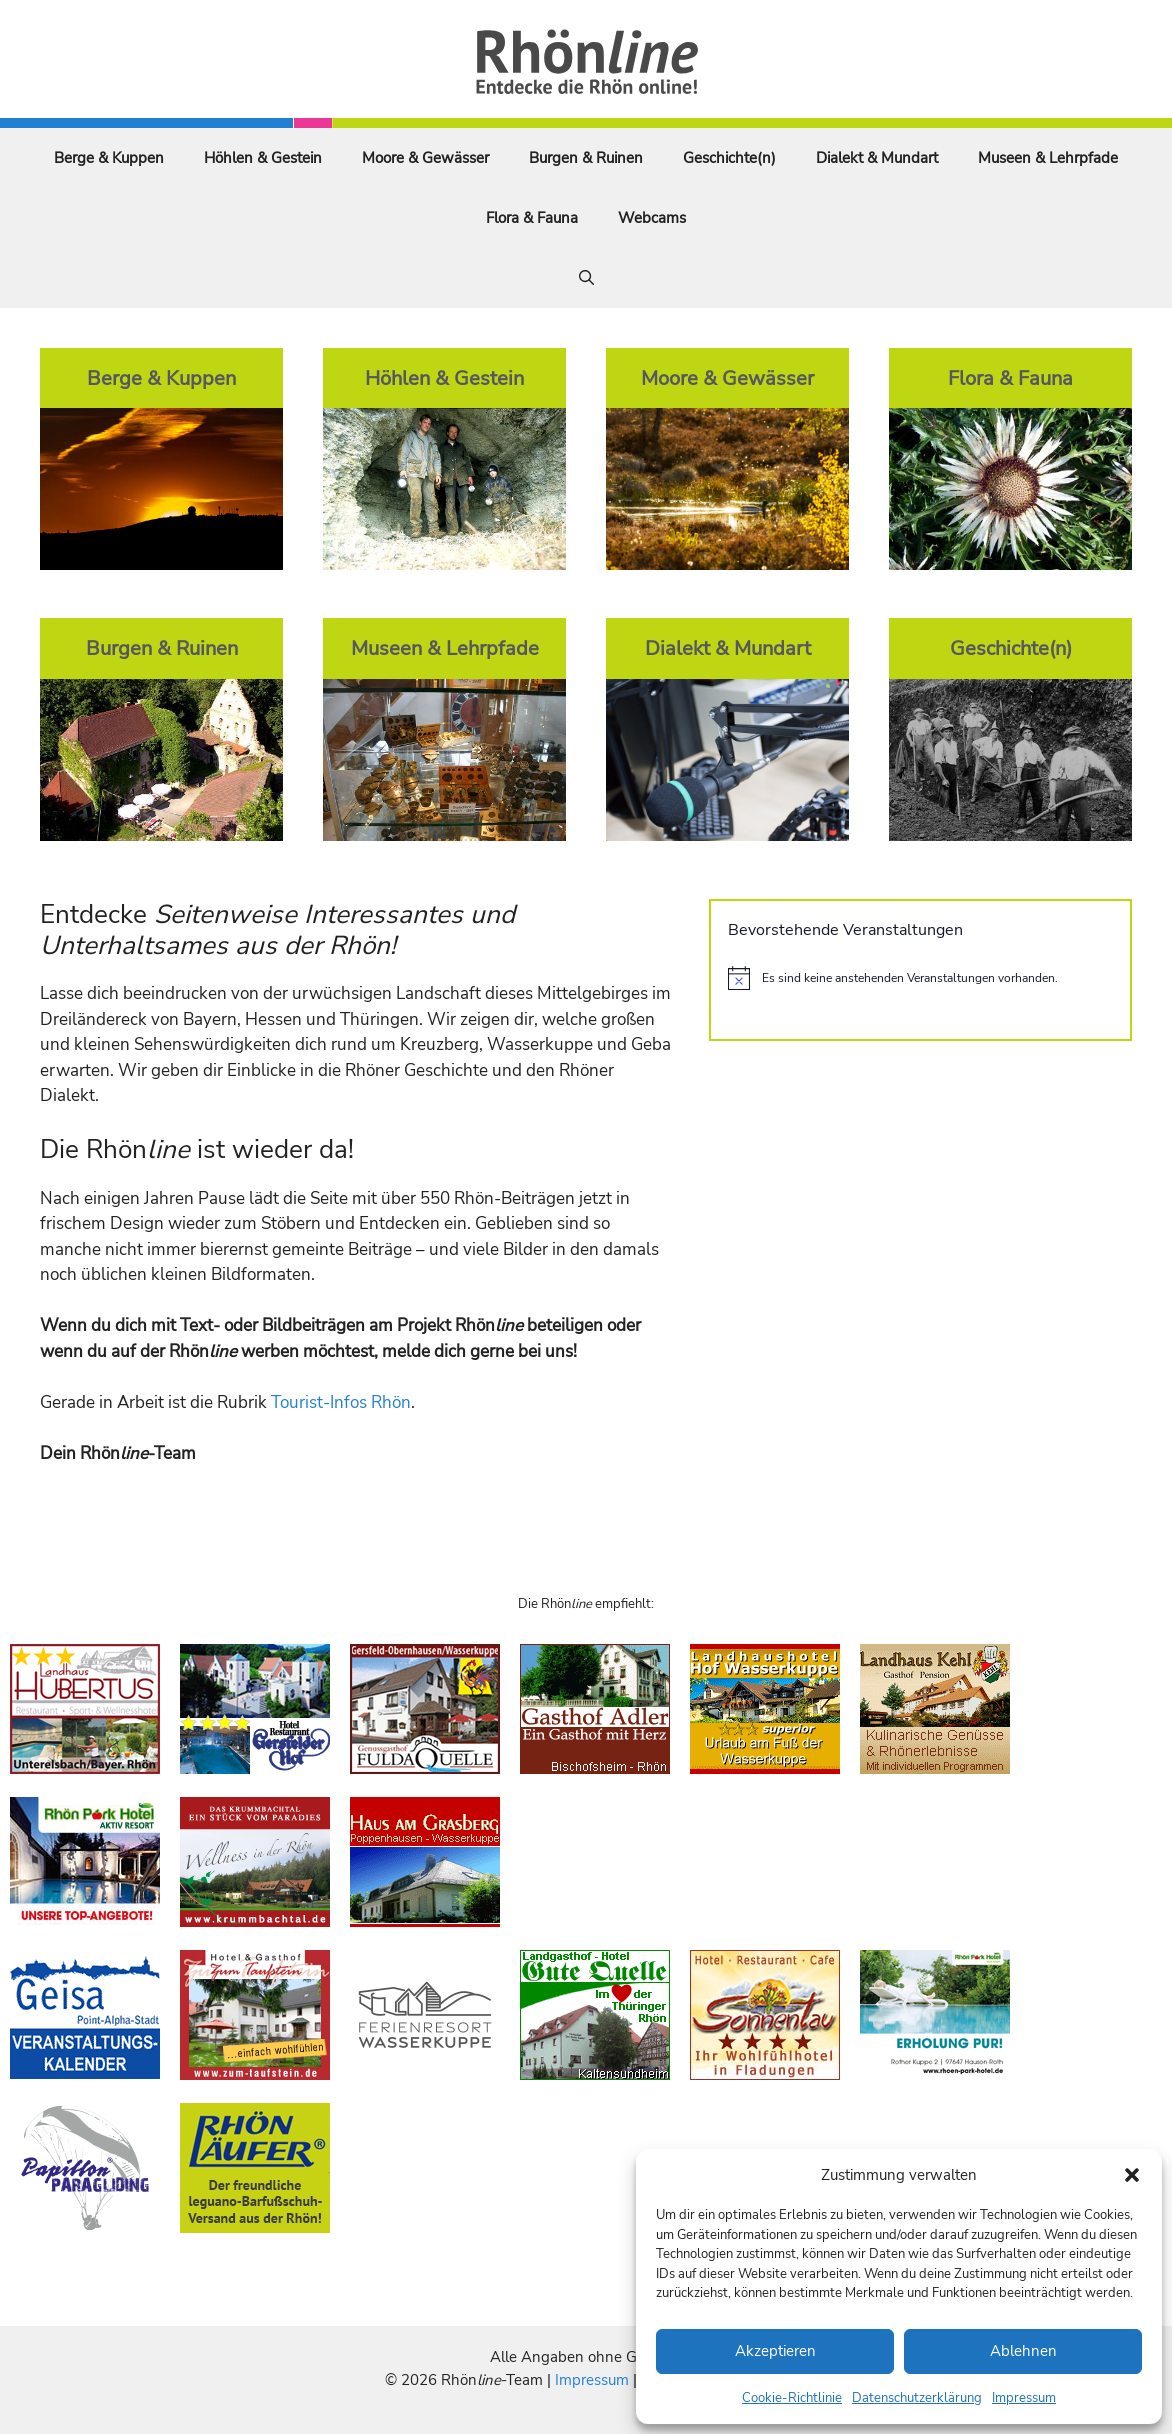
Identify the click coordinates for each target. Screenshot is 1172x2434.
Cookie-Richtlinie (792, 2398)
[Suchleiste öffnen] (586, 278)
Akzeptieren (775, 2351)
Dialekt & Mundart (877, 158)
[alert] (920, 978)
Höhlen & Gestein (263, 158)
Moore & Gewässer (425, 158)
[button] (1132, 2175)
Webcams (652, 218)
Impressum (1024, 2398)
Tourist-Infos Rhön (341, 1402)
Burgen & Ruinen (586, 158)
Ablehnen (1023, 2351)
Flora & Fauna (532, 218)
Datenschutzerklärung (917, 2398)
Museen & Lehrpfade (1048, 158)
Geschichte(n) (729, 158)
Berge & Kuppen (109, 158)
